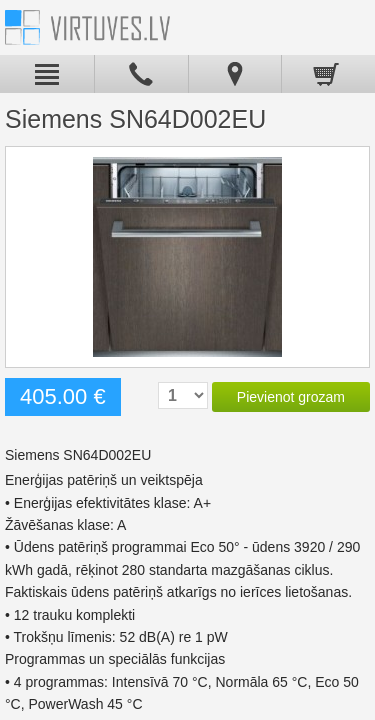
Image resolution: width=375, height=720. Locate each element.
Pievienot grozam (291, 397)
